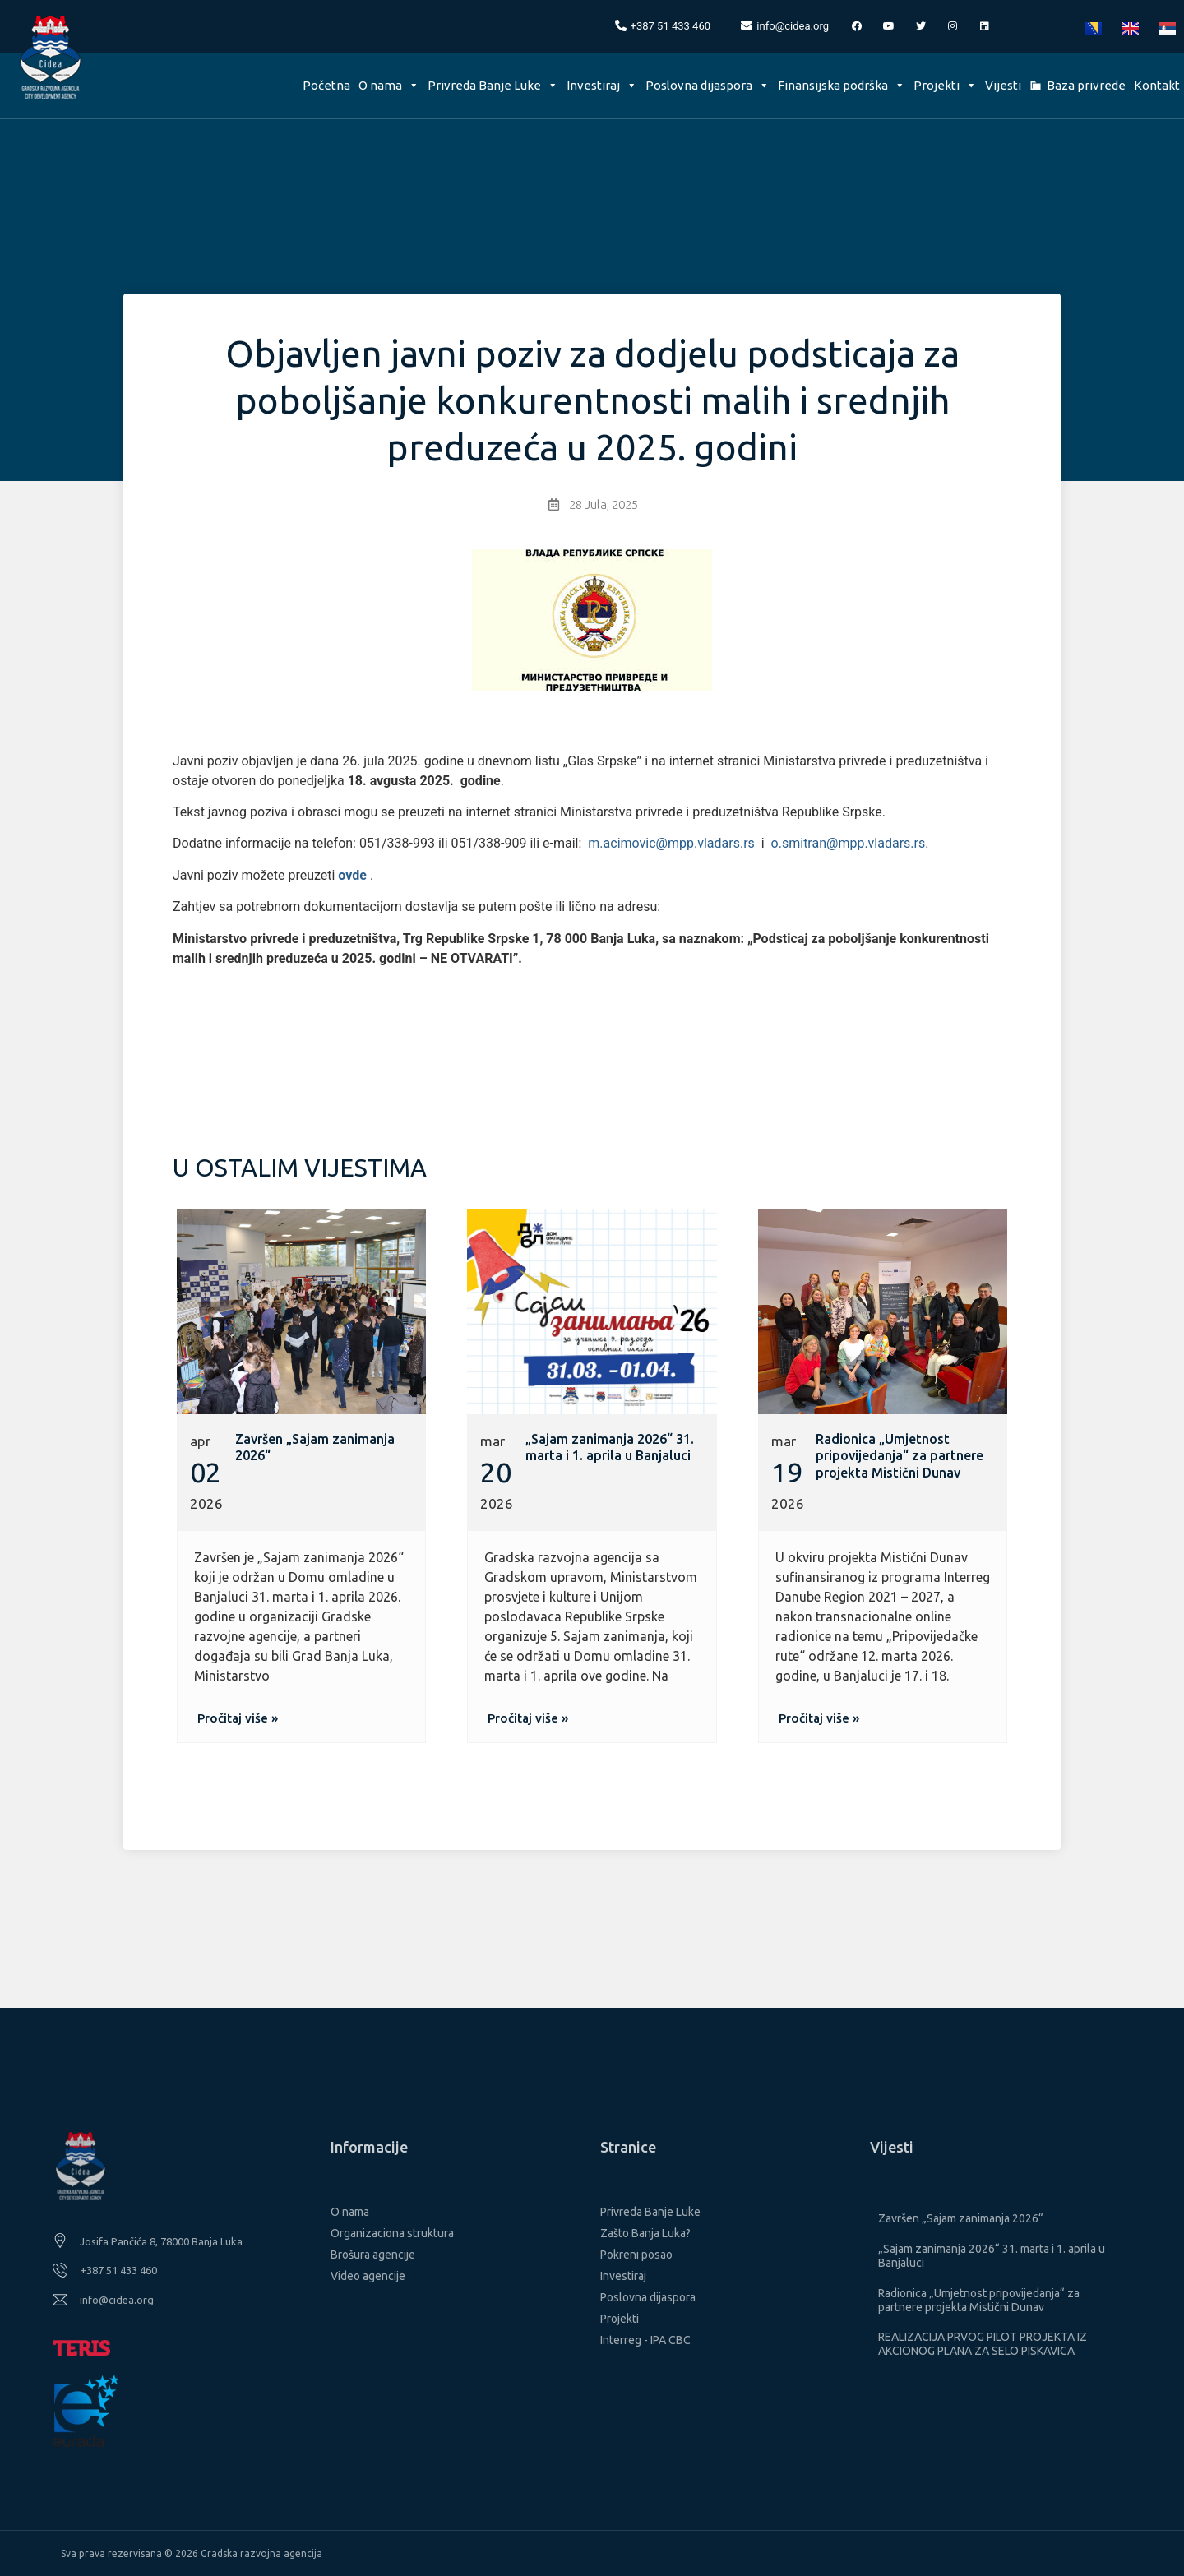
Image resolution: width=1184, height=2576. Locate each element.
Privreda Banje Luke (493, 85)
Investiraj (602, 85)
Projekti (945, 85)
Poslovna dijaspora (707, 85)
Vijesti (1003, 85)
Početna (326, 85)
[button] (238, 1718)
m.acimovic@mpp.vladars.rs (671, 843)
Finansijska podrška (841, 85)
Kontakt (1157, 85)
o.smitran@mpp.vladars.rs (848, 843)
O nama (388, 85)
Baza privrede (1086, 85)
